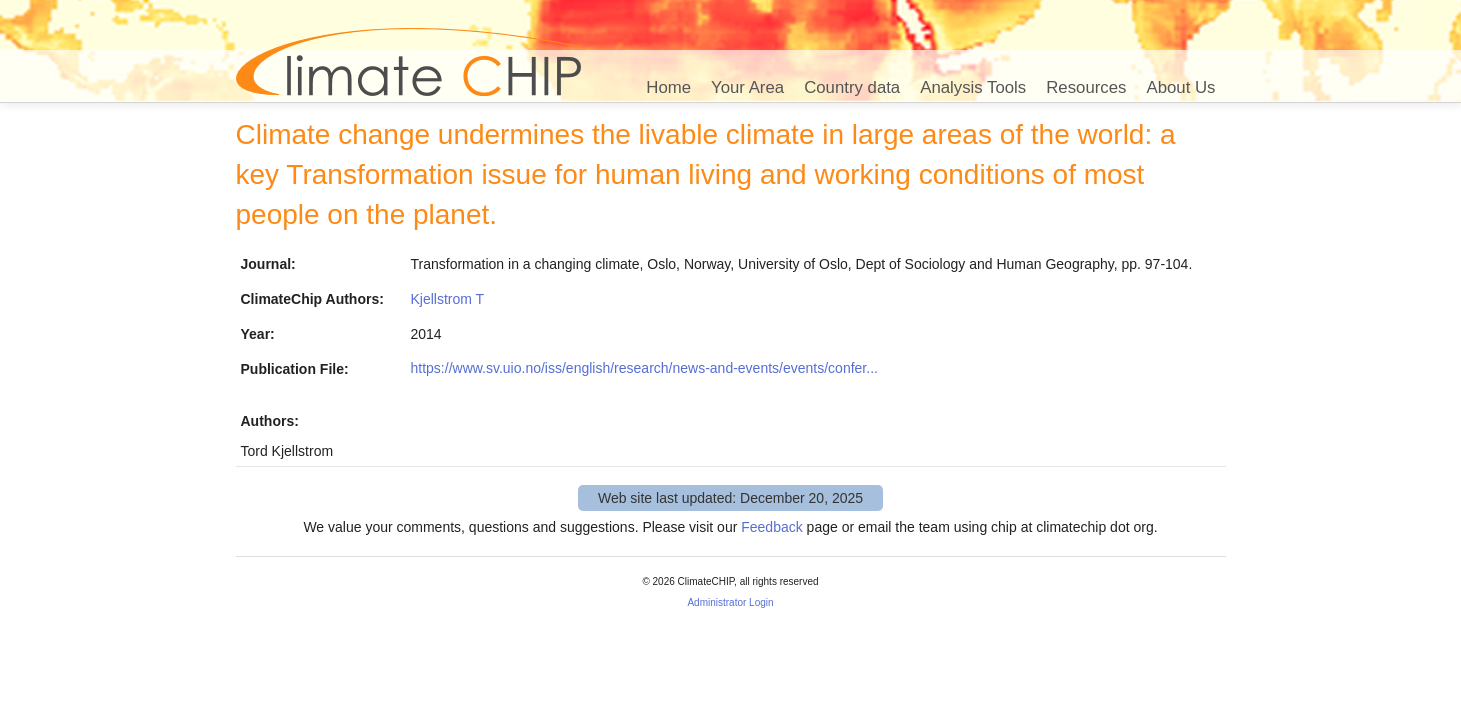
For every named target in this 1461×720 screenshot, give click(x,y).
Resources (1086, 87)
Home (668, 87)
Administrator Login (730, 602)
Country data (852, 87)
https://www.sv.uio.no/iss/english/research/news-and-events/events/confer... (644, 368)
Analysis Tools (973, 87)
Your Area (747, 87)
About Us (1180, 87)
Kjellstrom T (448, 299)
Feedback (771, 527)
